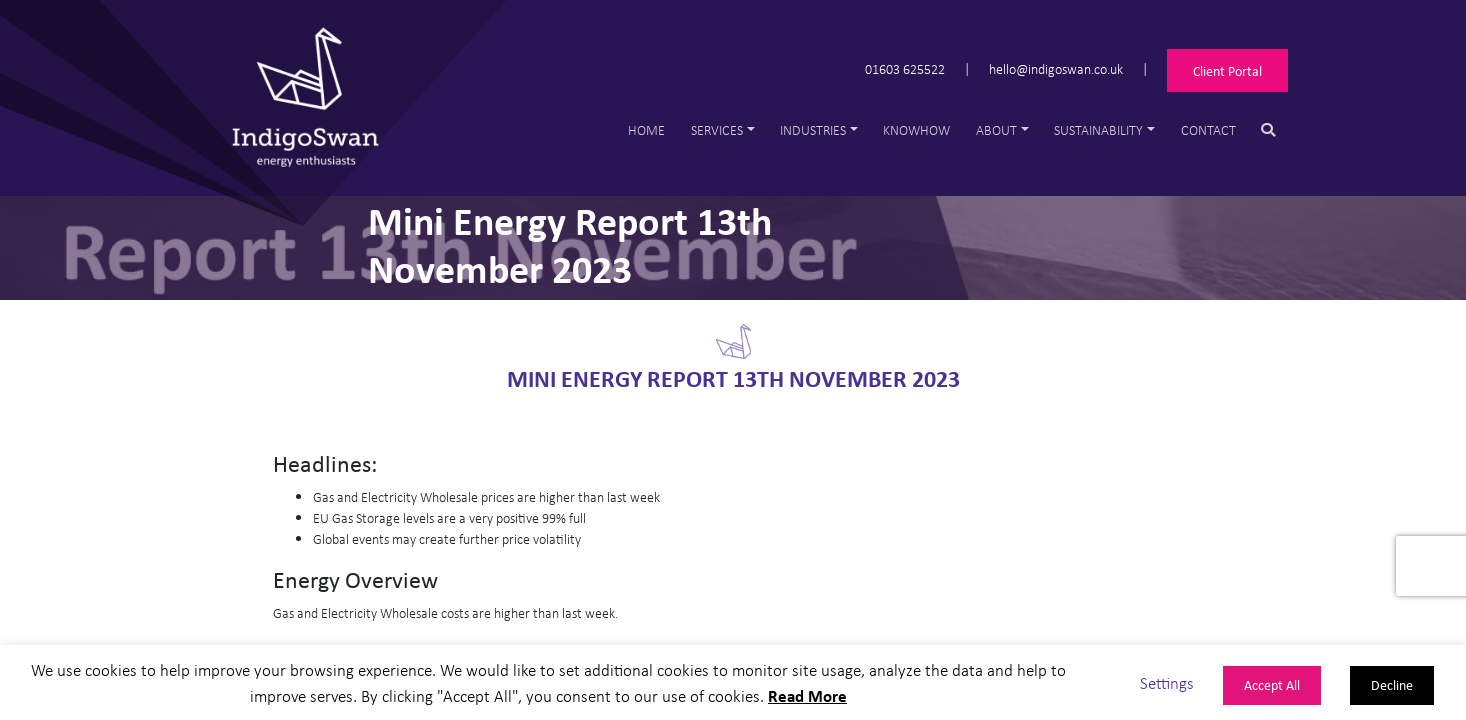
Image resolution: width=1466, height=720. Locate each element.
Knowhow (916, 129)
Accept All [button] (1272, 684)
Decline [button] (1392, 684)
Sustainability (1098, 129)
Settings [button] (1167, 682)
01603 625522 (905, 67)
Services (717, 129)
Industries (813, 129)
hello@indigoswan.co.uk (1056, 67)
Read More (807, 695)
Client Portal (1227, 70)
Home (646, 129)
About (996, 129)
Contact (1208, 129)
